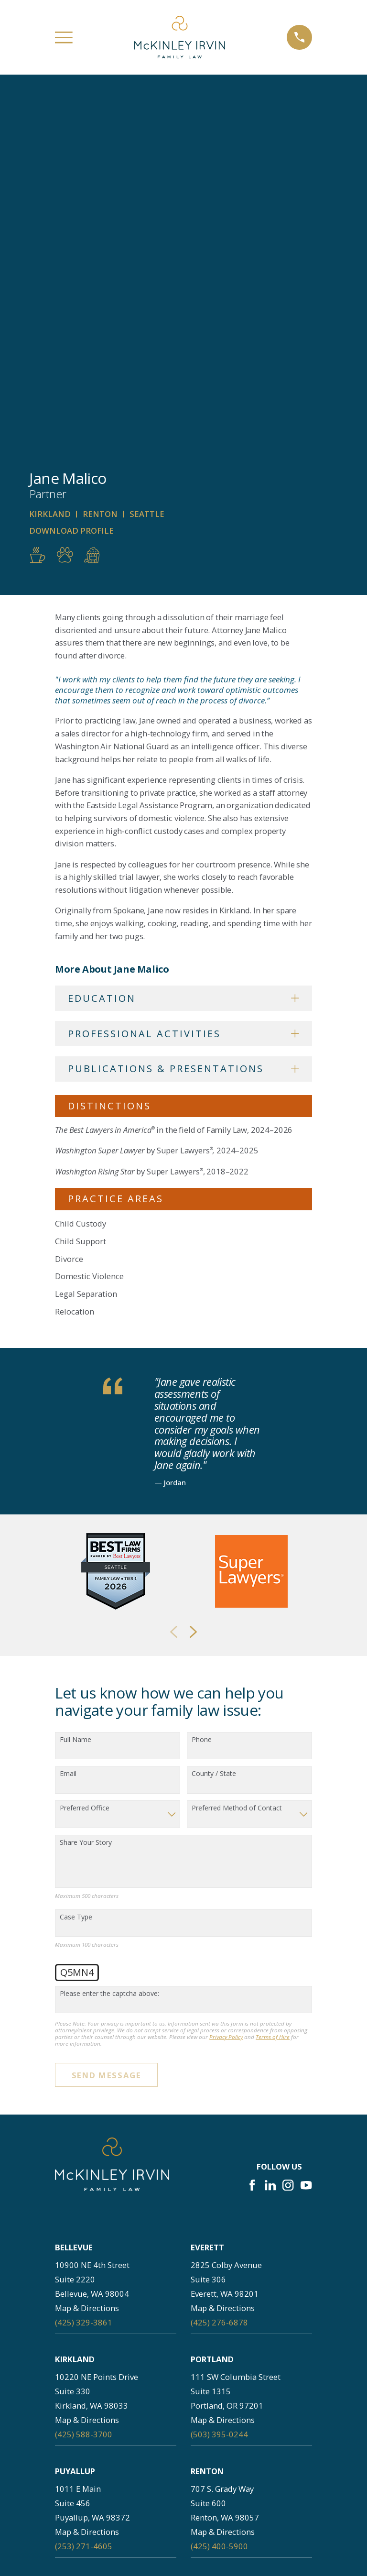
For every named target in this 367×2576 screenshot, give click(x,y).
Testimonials (115, 2524)
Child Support (80, 887)
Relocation (74, 957)
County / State (214, 1420)
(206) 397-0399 (83, 2303)
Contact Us (116, 2546)
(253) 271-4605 (83, 2192)
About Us (115, 2479)
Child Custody (80, 869)
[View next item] (193, 1278)
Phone (202, 1385)
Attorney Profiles (116, 2502)
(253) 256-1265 (219, 2303)
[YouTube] (306, 1831)
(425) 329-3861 (83, 1968)
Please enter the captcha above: (109, 1639)
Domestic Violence (89, 922)
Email (68, 1420)
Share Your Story (86, 1489)
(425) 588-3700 (83, 2080)
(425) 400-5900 (219, 2192)
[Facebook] (252, 1831)
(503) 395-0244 (219, 2080)
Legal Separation (86, 939)
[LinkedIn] (270, 1831)
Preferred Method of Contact (237, 1454)
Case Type (76, 1563)
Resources (237, 2524)
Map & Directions (87, 1954)
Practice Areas (237, 2502)
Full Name (75, 1385)
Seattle (147, 159)
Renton (100, 159)
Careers (237, 2479)
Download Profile (71, 176)
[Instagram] (287, 1831)
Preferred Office (84, 1454)
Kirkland (50, 159)
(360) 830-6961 (83, 2415)
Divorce (69, 904)
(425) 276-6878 (219, 1968)
